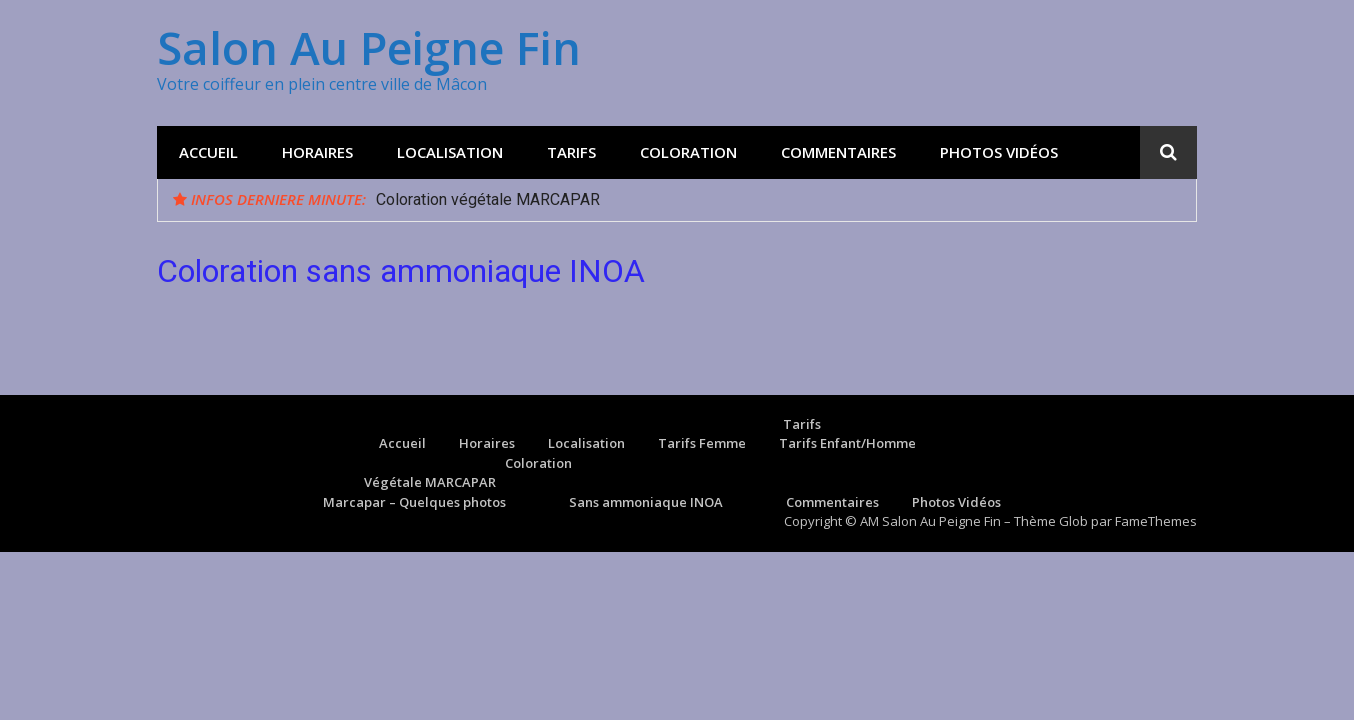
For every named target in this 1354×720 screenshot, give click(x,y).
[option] (778, 200)
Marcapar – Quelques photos (414, 502)
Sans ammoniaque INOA (646, 502)
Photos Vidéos (999, 152)
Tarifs (571, 152)
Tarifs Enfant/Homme (847, 443)
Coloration (688, 152)
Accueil (208, 152)
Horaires (317, 152)
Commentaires (838, 152)
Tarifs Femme (702, 443)
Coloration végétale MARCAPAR (488, 199)
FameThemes (1156, 521)
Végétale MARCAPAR (430, 482)
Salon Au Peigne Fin (369, 47)
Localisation (450, 152)
